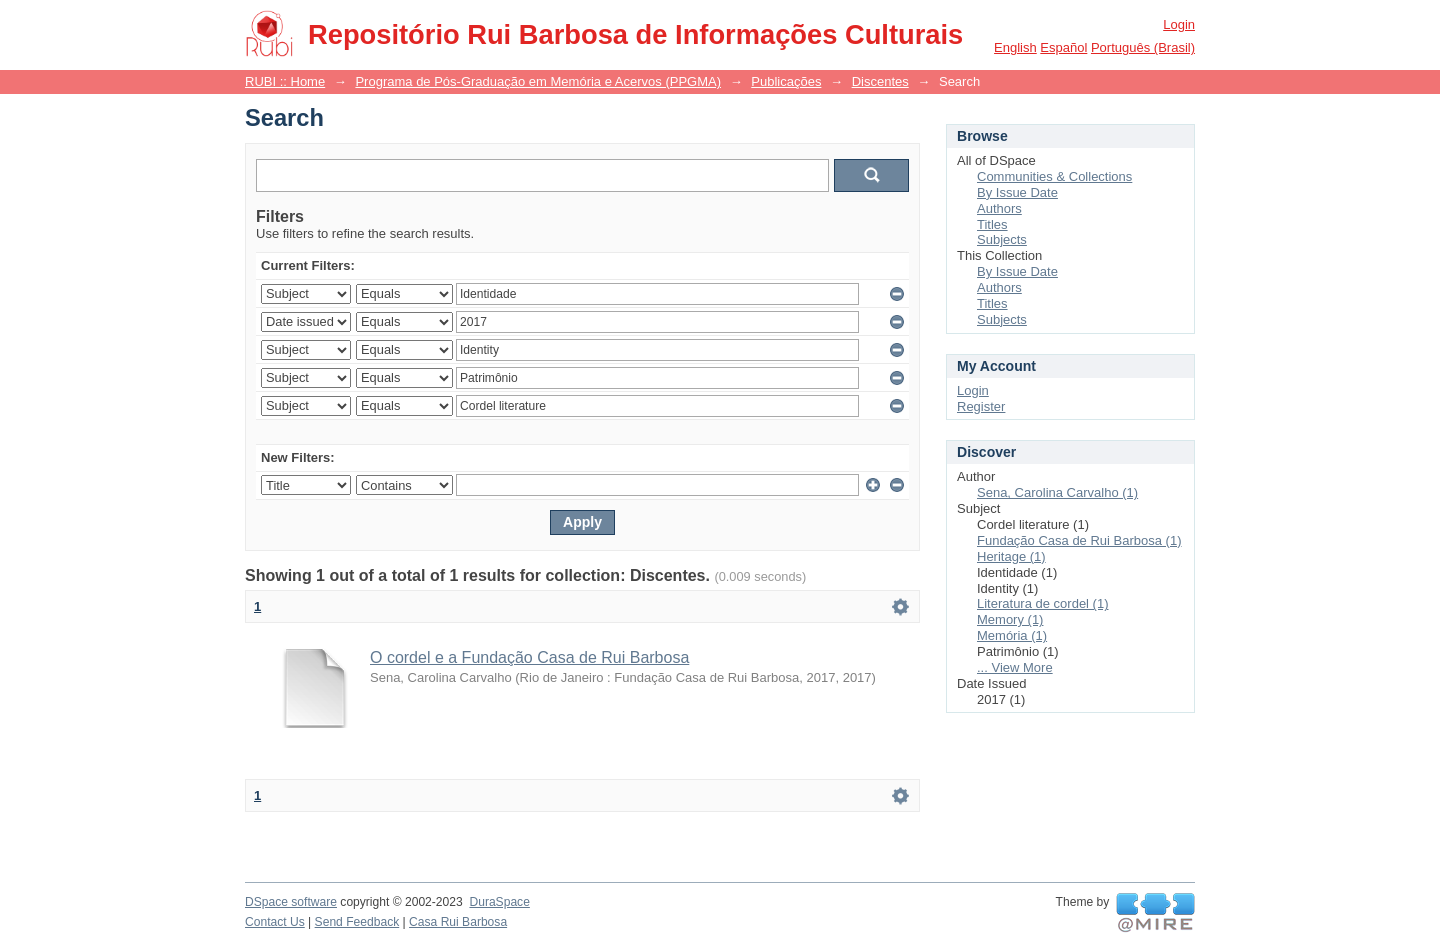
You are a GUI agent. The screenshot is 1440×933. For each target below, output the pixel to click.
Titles (992, 224)
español (1063, 47)
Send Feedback (357, 922)
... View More (1015, 667)
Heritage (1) (1011, 556)
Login (1179, 24)
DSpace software (291, 902)
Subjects (1002, 239)
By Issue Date (1017, 192)
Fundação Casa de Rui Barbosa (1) (1079, 540)
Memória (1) (1012, 635)
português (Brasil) (1143, 47)
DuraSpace (499, 902)
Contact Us (275, 922)
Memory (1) (1010, 619)
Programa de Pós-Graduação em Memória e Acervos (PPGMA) (538, 81)
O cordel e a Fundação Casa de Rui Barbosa (529, 657)
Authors (999, 208)
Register (981, 406)
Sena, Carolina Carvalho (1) (1057, 492)
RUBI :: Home (285, 81)
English (1015, 47)
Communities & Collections (1054, 176)
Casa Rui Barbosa (458, 922)
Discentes (880, 81)
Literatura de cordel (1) (1043, 603)
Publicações (786, 81)
